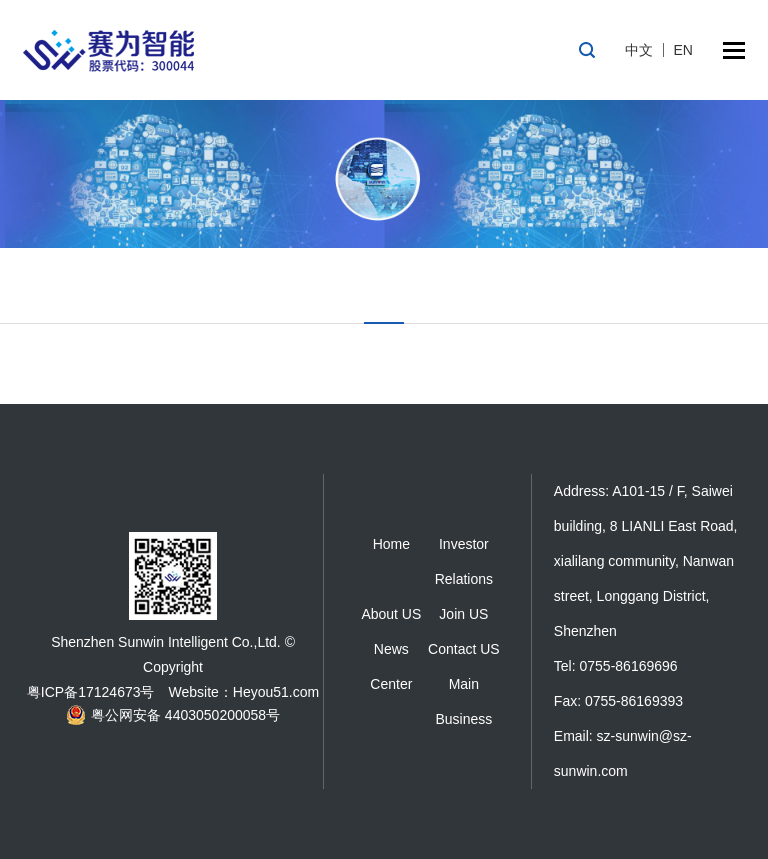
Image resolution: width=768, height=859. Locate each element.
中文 (639, 50)
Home (391, 544)
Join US (463, 614)
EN (683, 50)
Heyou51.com (276, 692)
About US (391, 614)
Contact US (464, 649)
